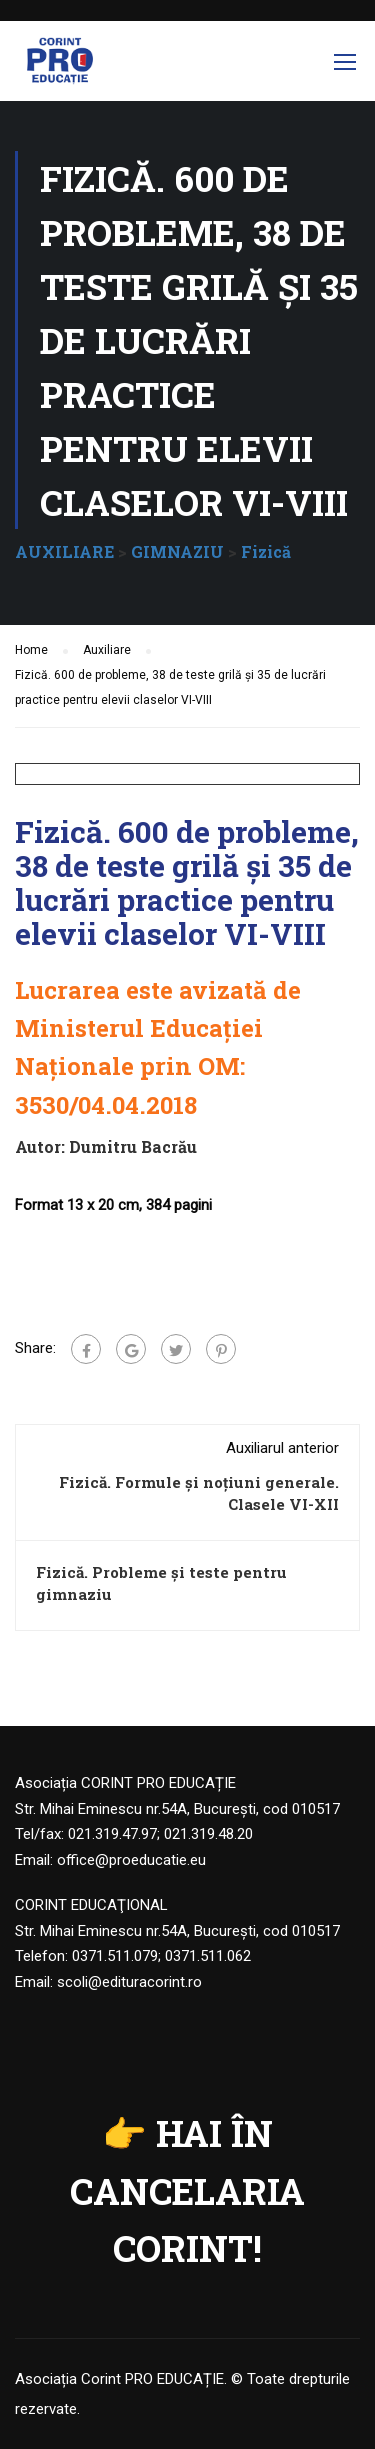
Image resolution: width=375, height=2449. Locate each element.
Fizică (266, 551)
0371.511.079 (115, 1956)
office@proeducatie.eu (131, 1860)
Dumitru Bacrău (133, 1146)
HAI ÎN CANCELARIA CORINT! (187, 2190)
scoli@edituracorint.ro (129, 1982)
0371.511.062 (208, 1956)
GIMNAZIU (177, 551)
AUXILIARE (64, 551)
